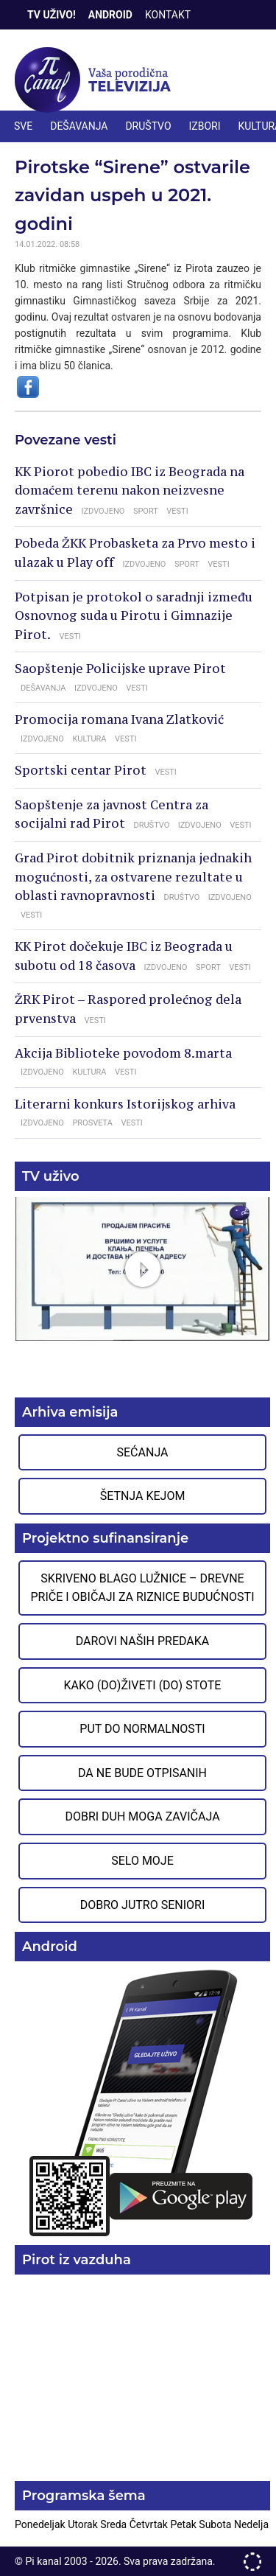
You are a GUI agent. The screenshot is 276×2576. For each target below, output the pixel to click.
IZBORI (205, 126)
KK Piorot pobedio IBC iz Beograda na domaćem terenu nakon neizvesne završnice (129, 490)
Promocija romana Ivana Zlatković (119, 719)
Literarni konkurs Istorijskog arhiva (125, 1104)
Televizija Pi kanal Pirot (96, 80)
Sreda (114, 2524)
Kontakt (168, 15)
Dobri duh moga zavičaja (142, 1816)
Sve (23, 126)
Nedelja (251, 2524)
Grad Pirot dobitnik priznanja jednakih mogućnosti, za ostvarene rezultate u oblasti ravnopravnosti (133, 877)
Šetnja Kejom (142, 1496)
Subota (216, 2524)
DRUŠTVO (148, 126)
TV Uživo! (51, 15)
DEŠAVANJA (78, 126)
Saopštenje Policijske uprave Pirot (120, 668)
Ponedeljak (41, 2524)
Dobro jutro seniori (142, 1905)
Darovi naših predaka (143, 1641)
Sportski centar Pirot (80, 770)
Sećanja (143, 1452)
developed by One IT (252, 2561)
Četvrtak (150, 2524)
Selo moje (142, 1861)
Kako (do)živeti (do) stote (143, 1685)
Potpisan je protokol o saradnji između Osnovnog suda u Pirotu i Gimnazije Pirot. (133, 616)
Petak (184, 2524)
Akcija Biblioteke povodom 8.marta (123, 1053)
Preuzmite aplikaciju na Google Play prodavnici (142, 2101)
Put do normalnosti (142, 1729)
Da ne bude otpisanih (142, 1773)
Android (110, 15)
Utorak (84, 2524)
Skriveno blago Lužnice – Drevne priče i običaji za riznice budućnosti (142, 1588)
